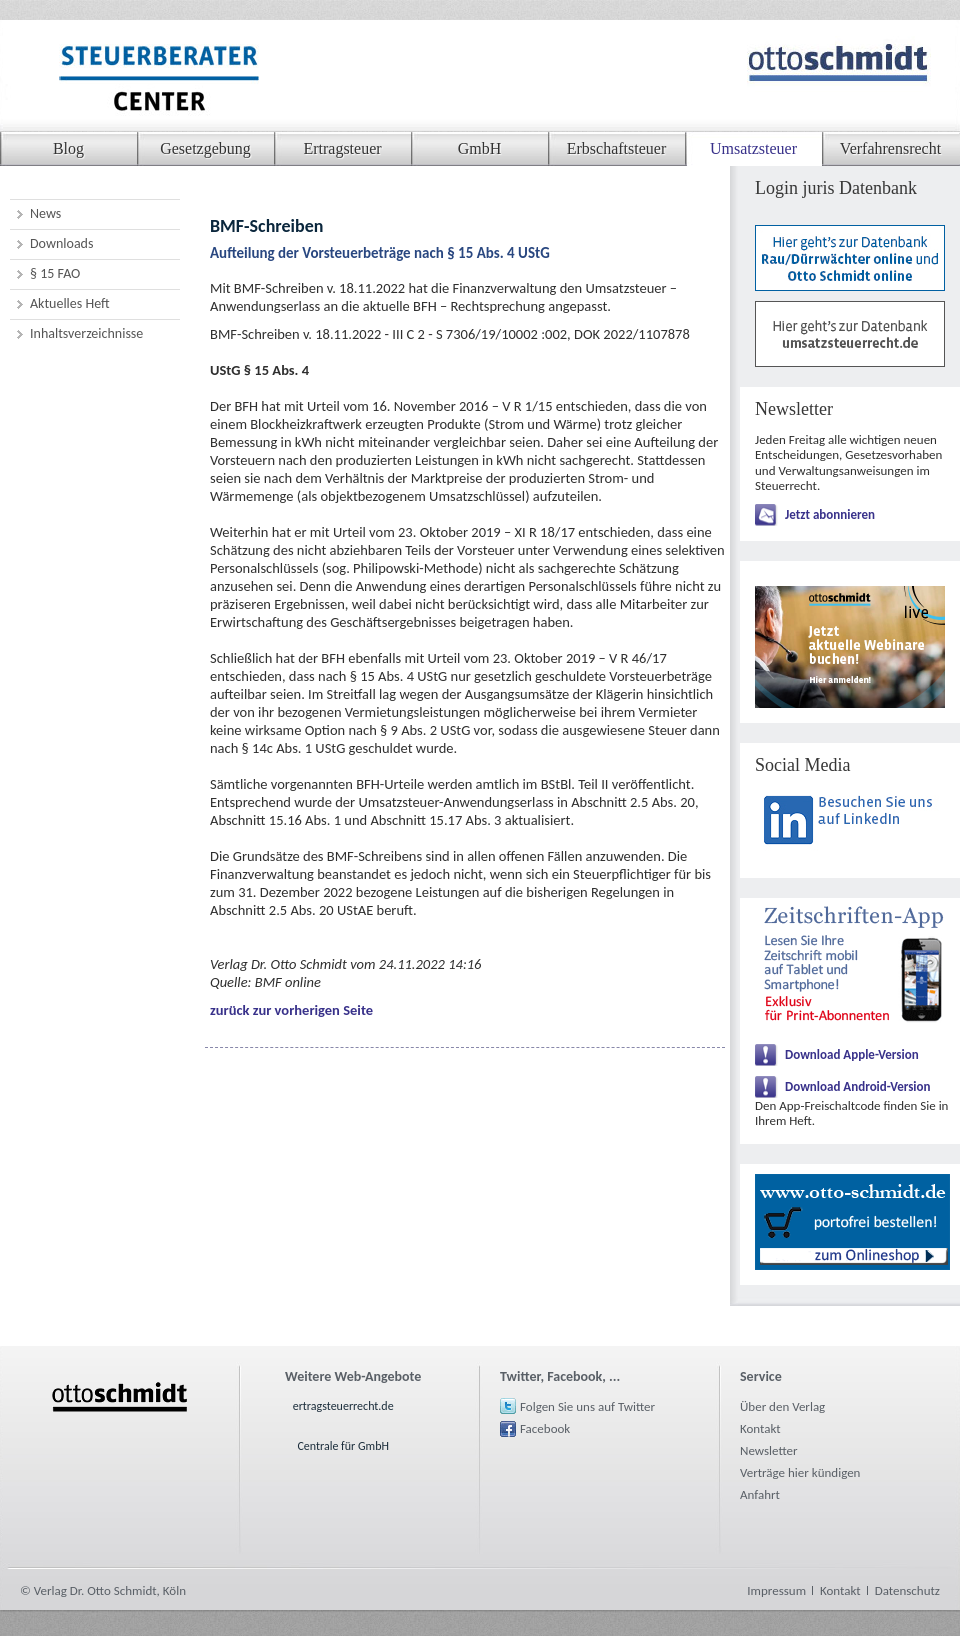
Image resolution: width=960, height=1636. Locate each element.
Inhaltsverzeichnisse (86, 333)
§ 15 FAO (55, 273)
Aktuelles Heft (70, 303)
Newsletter (769, 1450)
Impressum (776, 1590)
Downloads (61, 243)
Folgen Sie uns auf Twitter (587, 1406)
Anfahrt (760, 1494)
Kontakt (760, 1428)
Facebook (545, 1428)
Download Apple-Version (852, 1054)
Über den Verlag (782, 1406)
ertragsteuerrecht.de (343, 1406)
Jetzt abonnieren (830, 514)
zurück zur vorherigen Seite (291, 1010)
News (45, 213)
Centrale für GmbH (343, 1446)
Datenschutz (907, 1590)
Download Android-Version (858, 1086)
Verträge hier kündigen (800, 1472)
